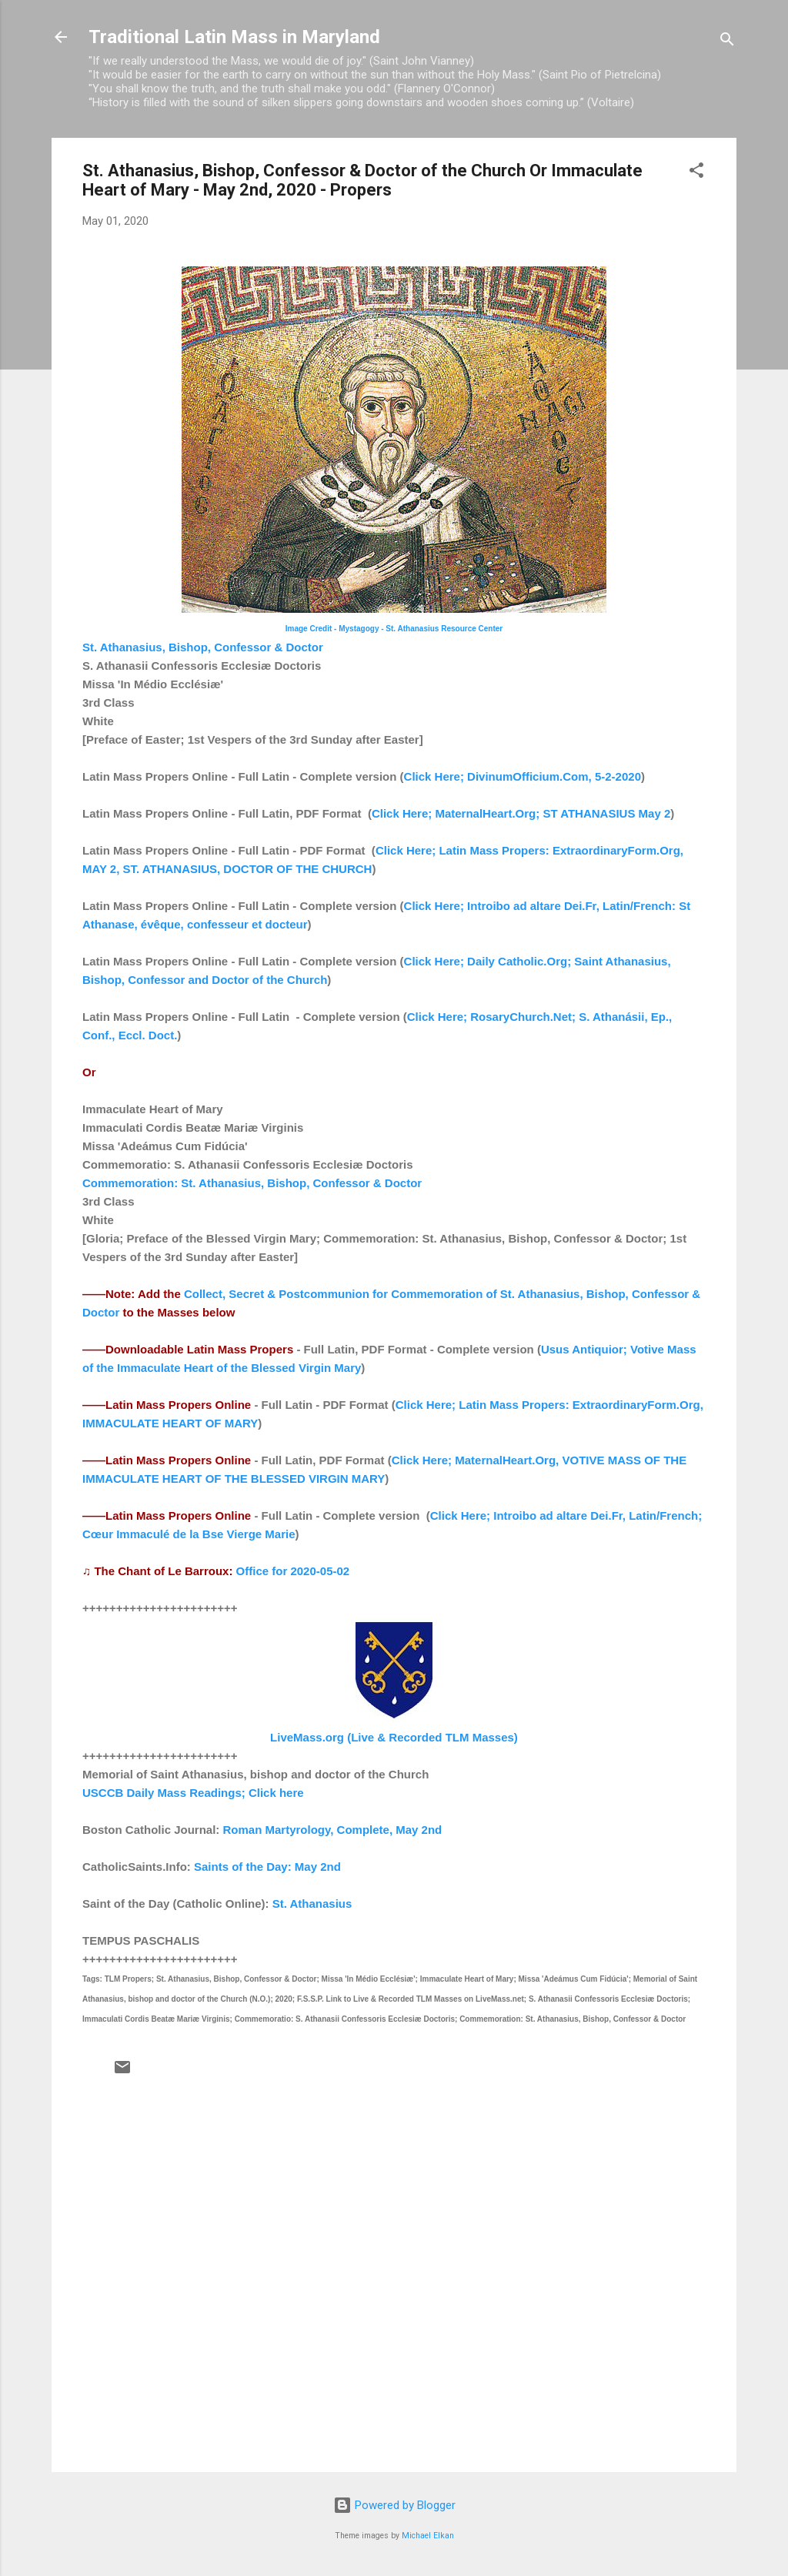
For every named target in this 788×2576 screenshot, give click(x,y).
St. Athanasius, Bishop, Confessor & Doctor (202, 647)
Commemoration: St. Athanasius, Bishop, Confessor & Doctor (252, 1182)
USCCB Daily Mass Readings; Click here (193, 1792)
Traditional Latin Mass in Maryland (234, 37)
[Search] (727, 41)
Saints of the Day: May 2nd (267, 1866)
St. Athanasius (312, 1903)
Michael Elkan (428, 2536)
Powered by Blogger (394, 2505)
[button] (696, 173)
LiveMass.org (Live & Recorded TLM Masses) (394, 1737)
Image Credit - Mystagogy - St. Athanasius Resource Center (394, 628)
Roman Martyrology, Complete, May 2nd (332, 1829)
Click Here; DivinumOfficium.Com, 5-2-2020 (522, 776)
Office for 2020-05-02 (293, 1570)
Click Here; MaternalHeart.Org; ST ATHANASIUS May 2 (521, 813)
